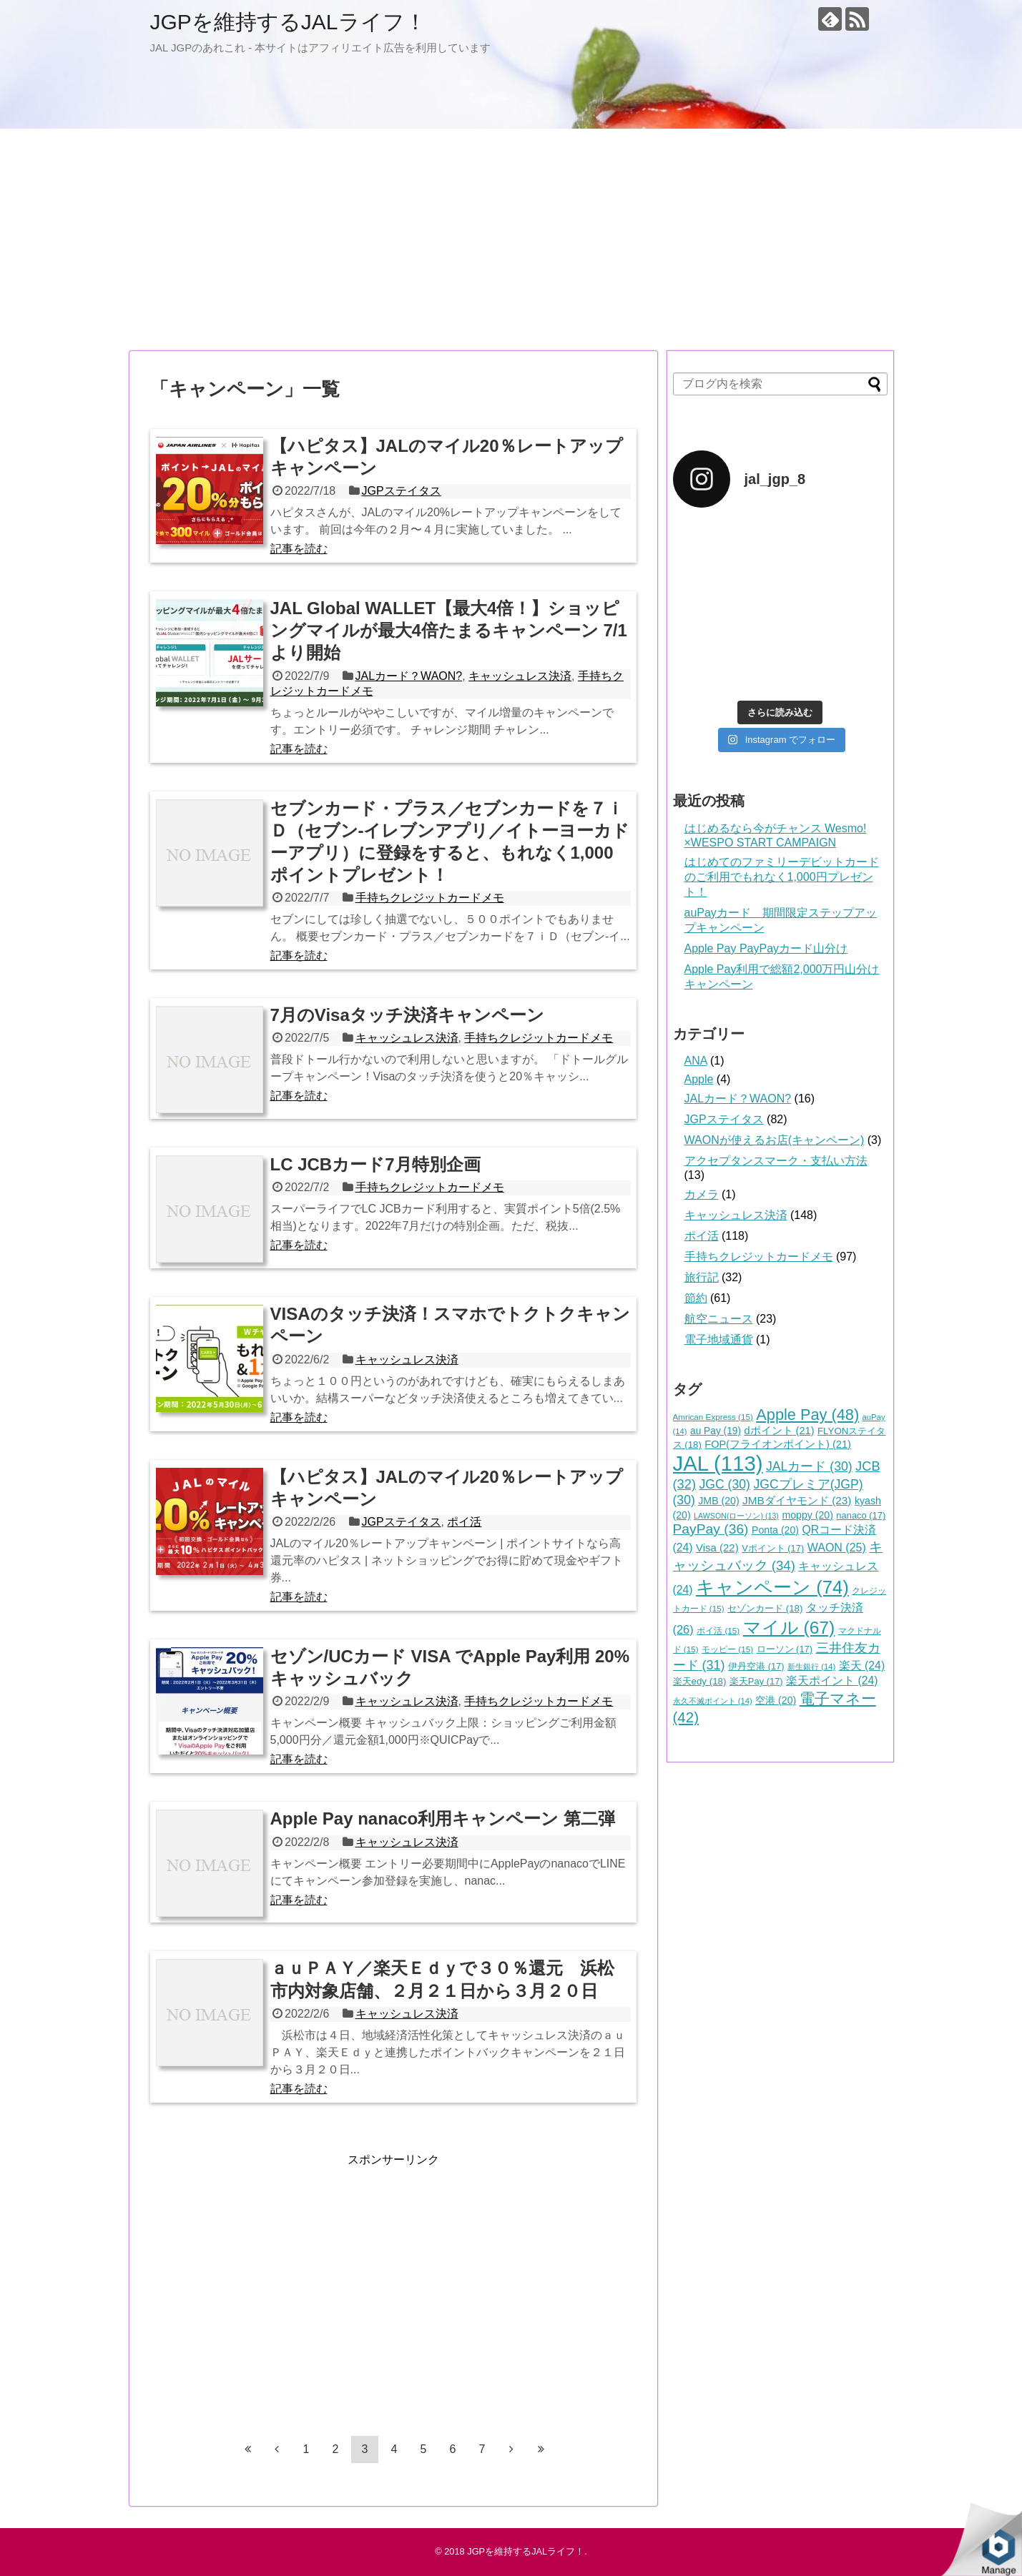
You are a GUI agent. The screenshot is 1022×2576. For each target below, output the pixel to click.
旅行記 (701, 1277)
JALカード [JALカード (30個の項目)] (809, 1466)
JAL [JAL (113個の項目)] (718, 1463)
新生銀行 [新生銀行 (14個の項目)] (811, 1666)
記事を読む (299, 549)
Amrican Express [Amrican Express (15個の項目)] (713, 1416)
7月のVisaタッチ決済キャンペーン (407, 1015)
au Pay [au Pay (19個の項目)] (715, 1431)
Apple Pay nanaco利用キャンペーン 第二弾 (442, 1818)
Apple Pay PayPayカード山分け (766, 948)
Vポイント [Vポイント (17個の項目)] (773, 1548)
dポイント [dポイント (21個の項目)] (779, 1430)
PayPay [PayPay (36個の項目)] (711, 1528)
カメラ (701, 1194)
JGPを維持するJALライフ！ (288, 22)
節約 (695, 1298)
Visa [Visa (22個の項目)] (717, 1547)
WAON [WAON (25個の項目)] (836, 1547)
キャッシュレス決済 (519, 676)
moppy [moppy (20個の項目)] (807, 1515)
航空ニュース (718, 1319)
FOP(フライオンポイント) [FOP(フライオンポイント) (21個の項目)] (777, 1444)
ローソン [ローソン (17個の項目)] (785, 1649)
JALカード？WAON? (409, 676)
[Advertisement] (511, 239)
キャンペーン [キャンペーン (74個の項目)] (772, 1587)
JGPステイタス (401, 491)
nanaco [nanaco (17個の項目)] (860, 1515)
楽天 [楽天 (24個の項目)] (862, 1665)
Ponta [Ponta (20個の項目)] (775, 1530)
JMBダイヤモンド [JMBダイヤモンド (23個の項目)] (796, 1500)
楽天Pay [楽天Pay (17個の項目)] (756, 1681)
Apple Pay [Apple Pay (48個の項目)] (807, 1414)
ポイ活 (464, 1522)
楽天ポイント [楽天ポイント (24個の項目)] (832, 1680)
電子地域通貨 (718, 1339)
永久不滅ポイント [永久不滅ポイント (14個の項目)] (712, 1701)
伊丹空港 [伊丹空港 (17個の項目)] (756, 1666)
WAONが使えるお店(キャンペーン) (774, 1140)
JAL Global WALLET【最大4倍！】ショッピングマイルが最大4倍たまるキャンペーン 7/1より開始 (448, 630)
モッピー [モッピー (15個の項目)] (727, 1649)
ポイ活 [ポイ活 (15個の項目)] (718, 1630)
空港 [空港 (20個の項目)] (775, 1700)
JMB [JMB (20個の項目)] (718, 1500)
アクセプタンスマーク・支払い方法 (776, 1161)
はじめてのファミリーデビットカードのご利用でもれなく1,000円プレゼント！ (781, 877)
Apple (699, 1079)
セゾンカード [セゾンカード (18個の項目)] (764, 1608)
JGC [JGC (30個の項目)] (724, 1484)
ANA (695, 1061)
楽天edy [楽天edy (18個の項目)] (700, 1681)
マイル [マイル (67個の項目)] (789, 1627)
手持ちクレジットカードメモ (429, 898)
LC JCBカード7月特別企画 (375, 1164)
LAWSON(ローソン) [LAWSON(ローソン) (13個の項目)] (736, 1515)
